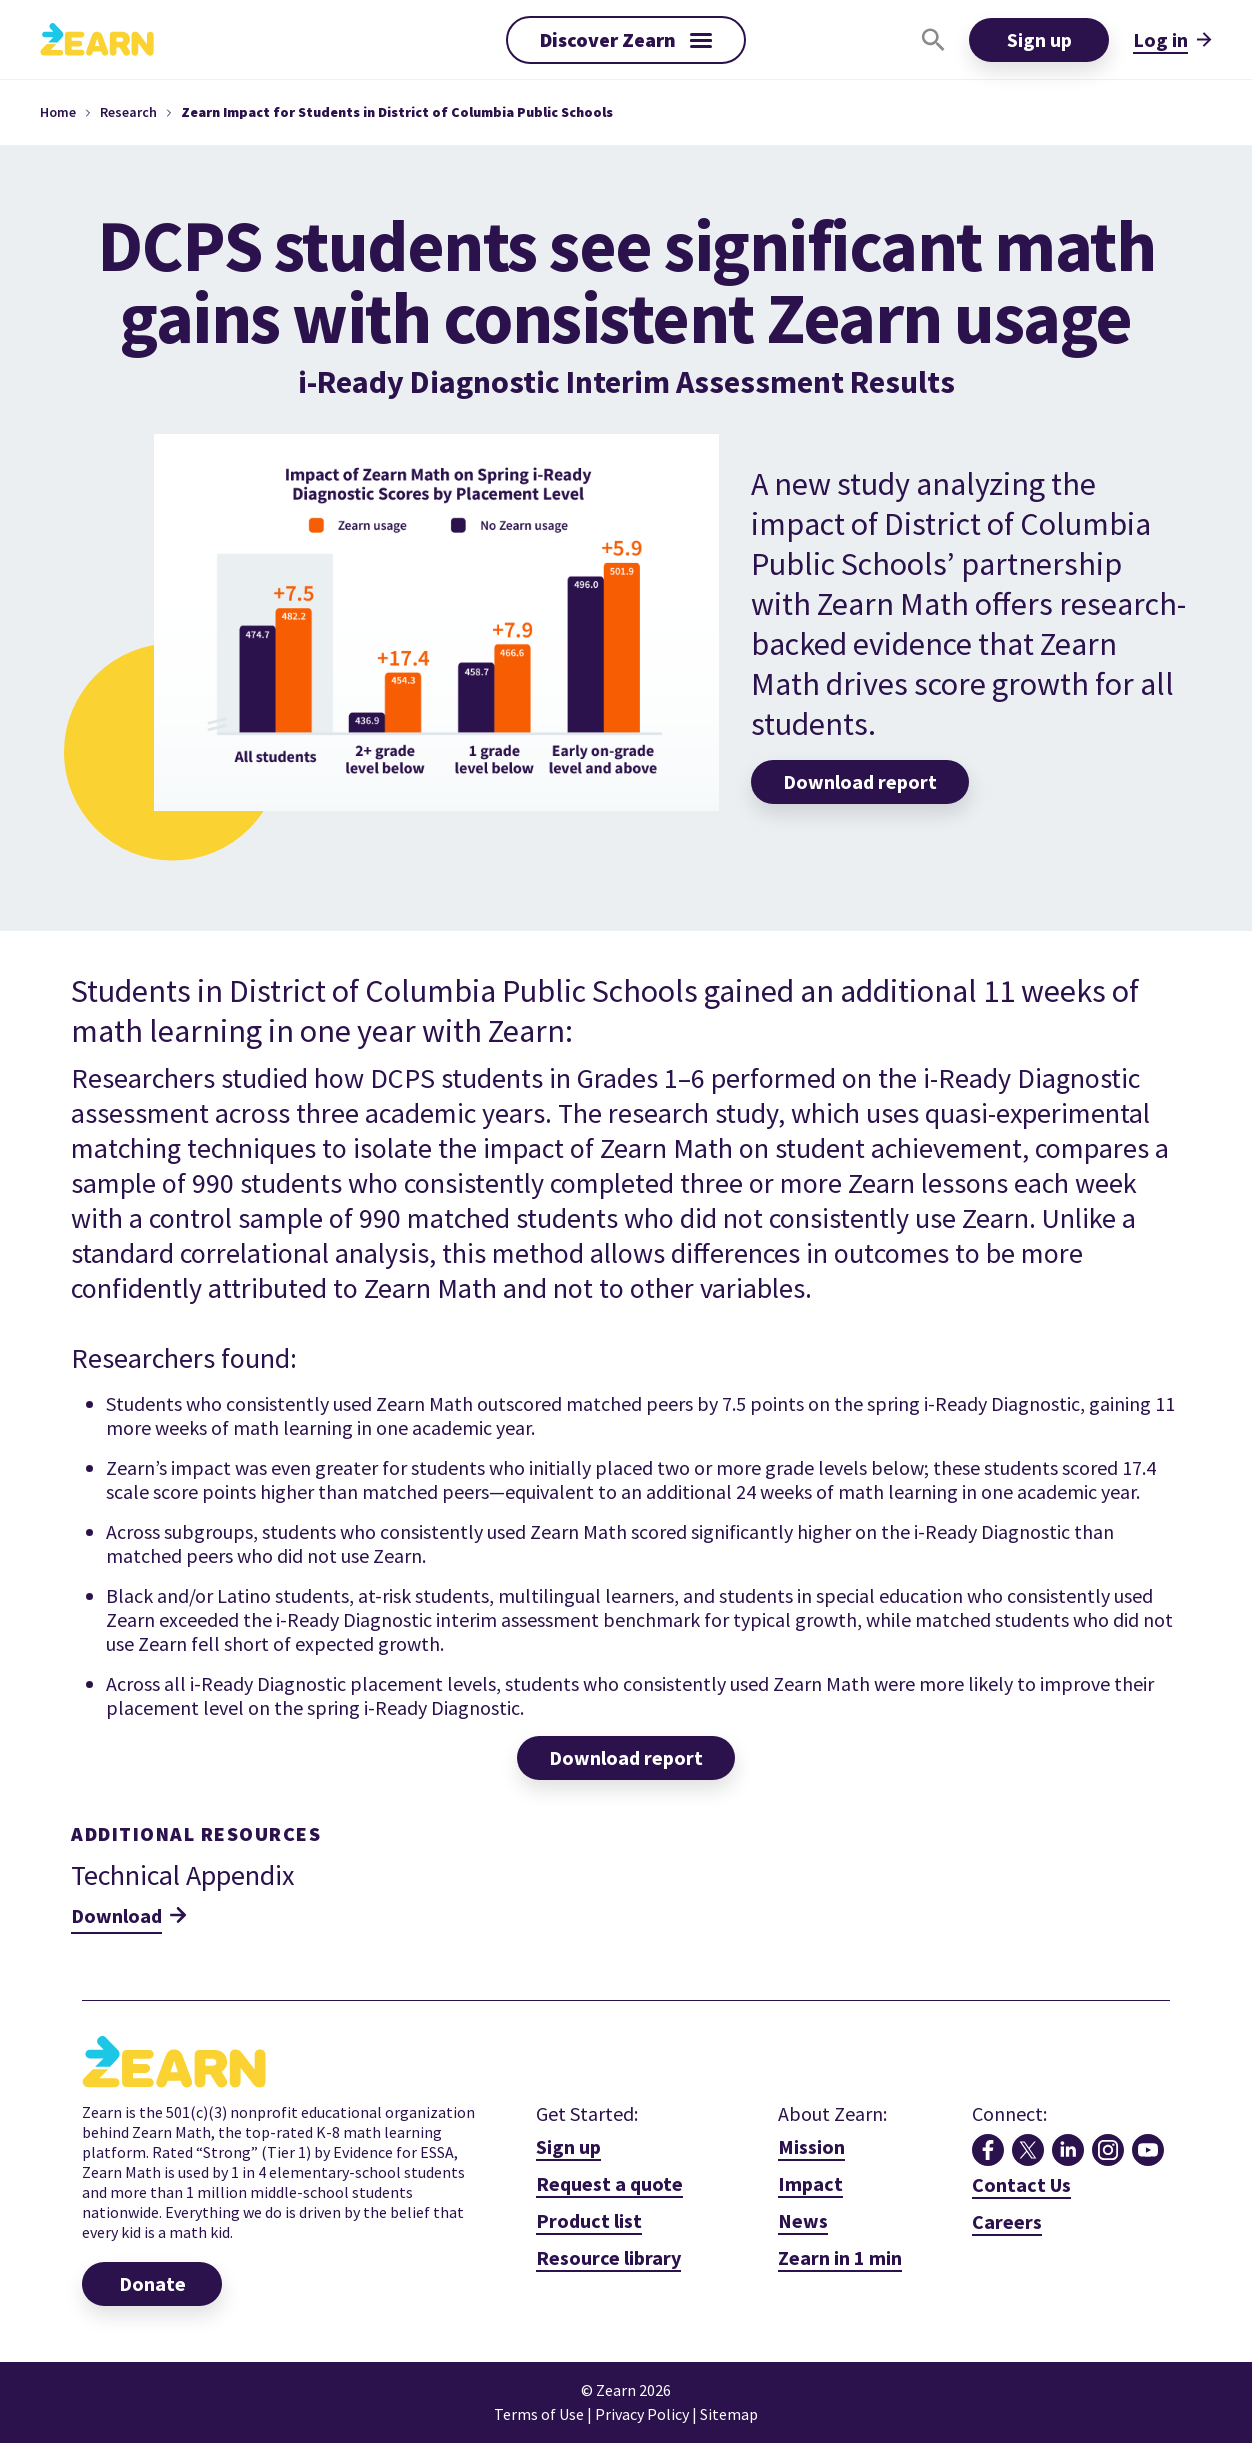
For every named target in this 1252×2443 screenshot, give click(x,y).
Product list (589, 2220)
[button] (626, 40)
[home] (97, 39)
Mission (811, 2146)
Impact (810, 2183)
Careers (1007, 2221)
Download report (626, 1757)
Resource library (608, 2257)
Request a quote (609, 2183)
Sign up (1039, 39)
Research (128, 112)
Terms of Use (539, 2414)
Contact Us (1021, 2184)
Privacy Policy (643, 2414)
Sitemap (729, 2414)
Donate (152, 2283)
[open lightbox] (840, 2258)
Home (58, 112)
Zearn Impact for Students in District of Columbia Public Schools (397, 112)
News (803, 2220)
